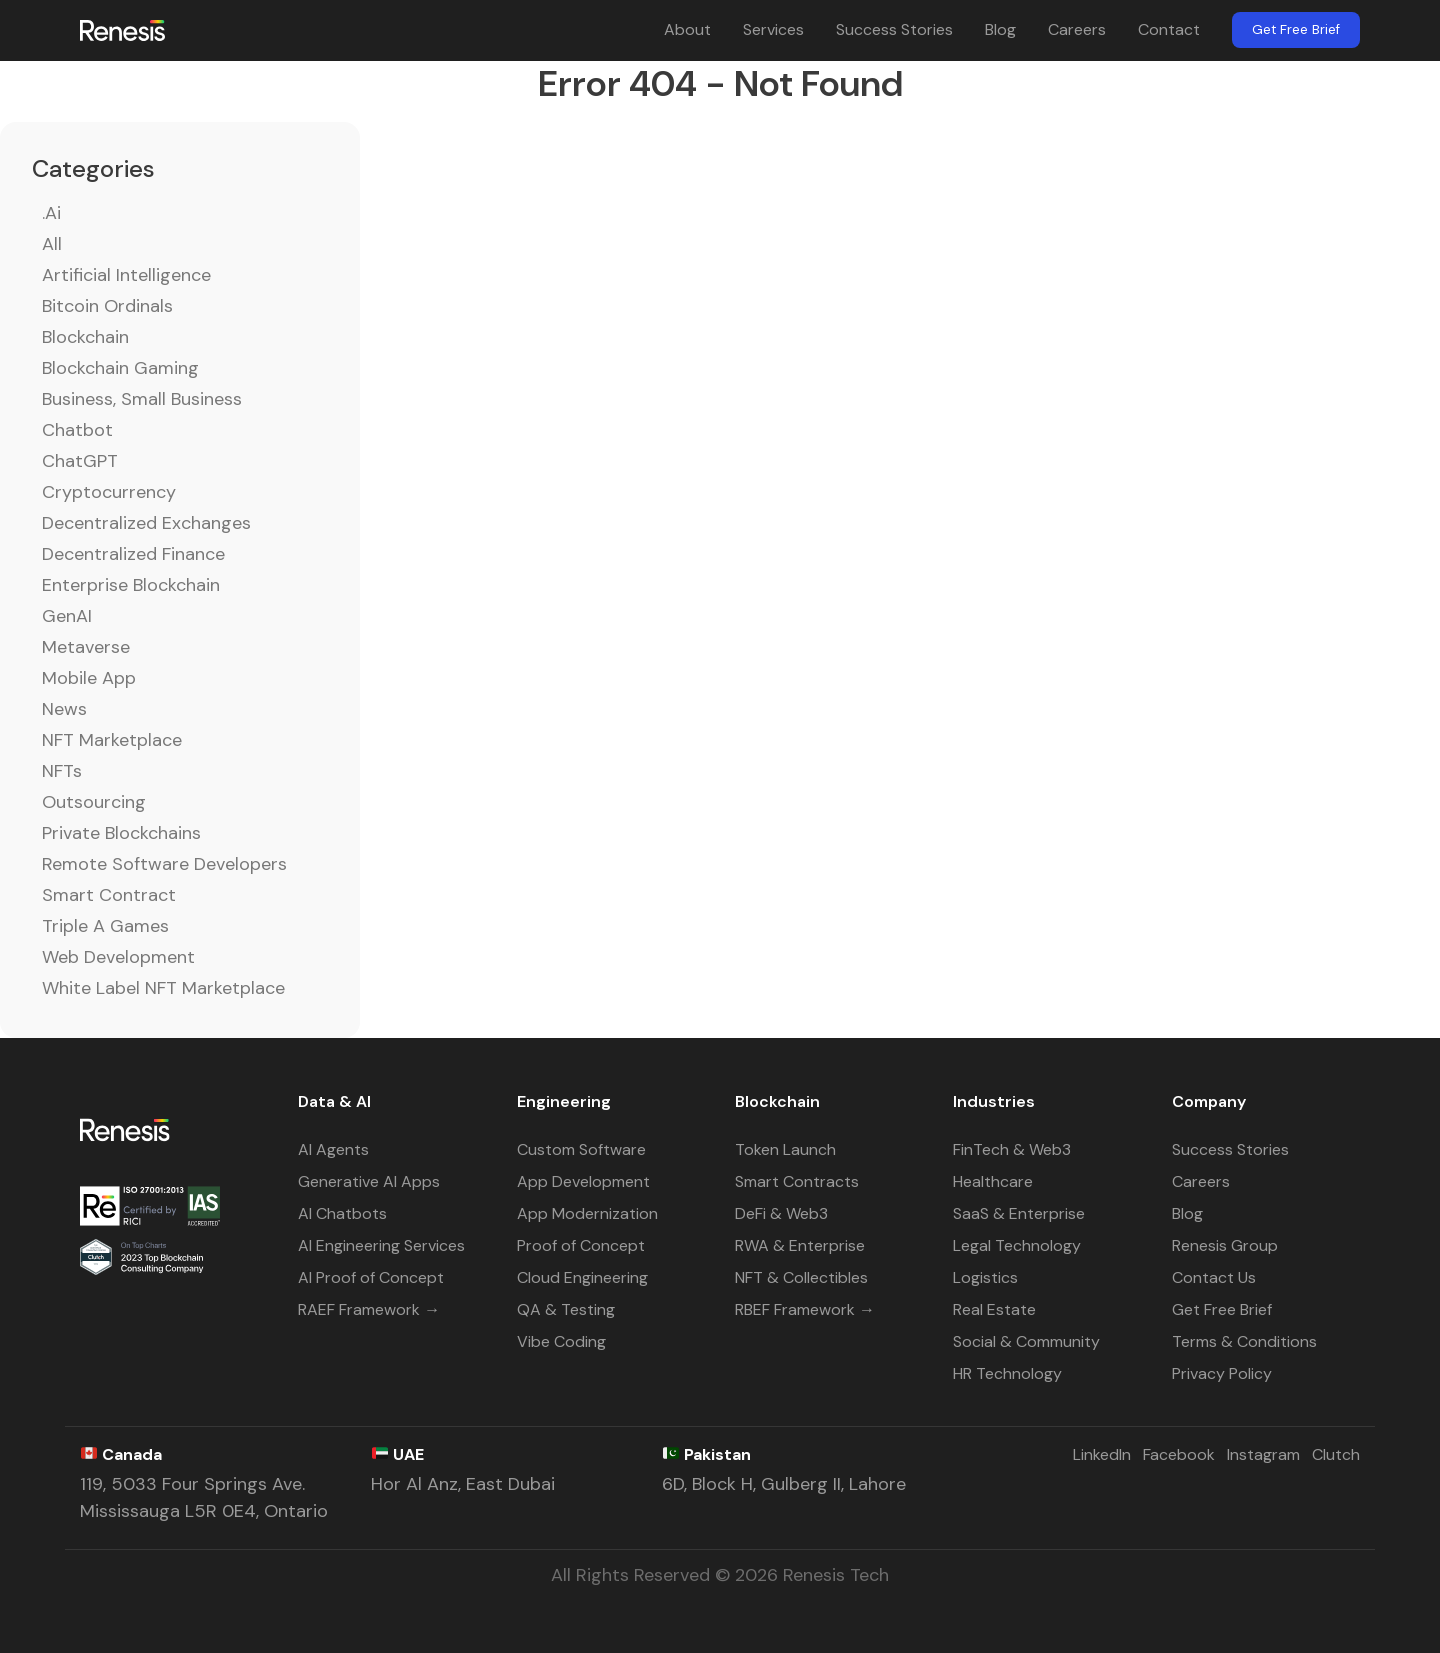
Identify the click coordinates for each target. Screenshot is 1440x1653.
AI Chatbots (342, 1213)
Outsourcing (94, 802)
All (52, 244)
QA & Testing (566, 1309)
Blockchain (85, 337)
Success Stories (894, 29)
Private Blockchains (121, 833)
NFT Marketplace (112, 740)
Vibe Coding (561, 1341)
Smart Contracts (797, 1181)
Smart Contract (109, 895)
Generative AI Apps (369, 1181)
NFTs (62, 771)
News (64, 709)
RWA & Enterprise (800, 1245)
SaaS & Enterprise (1019, 1213)
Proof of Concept (581, 1245)
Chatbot (77, 430)
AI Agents (333, 1149)
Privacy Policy (1222, 1373)
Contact (1169, 29)
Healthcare (993, 1181)
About (687, 29)
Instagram (1263, 1454)
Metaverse (86, 647)
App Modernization (587, 1213)
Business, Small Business (142, 399)
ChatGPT (80, 461)
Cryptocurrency (109, 492)
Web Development (118, 957)
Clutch (1336, 1454)
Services (773, 29)
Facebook (1179, 1454)
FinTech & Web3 (1012, 1149)
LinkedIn (1102, 1454)
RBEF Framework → (805, 1309)
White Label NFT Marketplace (163, 988)
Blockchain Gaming (120, 368)
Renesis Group (1225, 1245)
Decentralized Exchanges (146, 523)
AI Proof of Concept (371, 1277)
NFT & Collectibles (801, 1277)
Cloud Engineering (582, 1277)
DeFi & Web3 (781, 1213)
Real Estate (994, 1309)
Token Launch (785, 1149)
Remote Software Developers (164, 864)
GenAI (67, 616)
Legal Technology (1017, 1245)
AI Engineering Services (381, 1245)
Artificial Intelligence (126, 275)
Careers (1077, 29)
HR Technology (1007, 1373)
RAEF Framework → (369, 1309)
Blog (1000, 29)
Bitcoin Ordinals (107, 306)
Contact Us (1214, 1277)
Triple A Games (105, 926)
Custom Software (581, 1149)
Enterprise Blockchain (131, 585)
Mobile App (89, 678)
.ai (51, 213)
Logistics (985, 1277)
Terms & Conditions (1244, 1341)
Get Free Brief (1296, 29)
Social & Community (1026, 1341)
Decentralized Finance (133, 554)
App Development (583, 1181)
